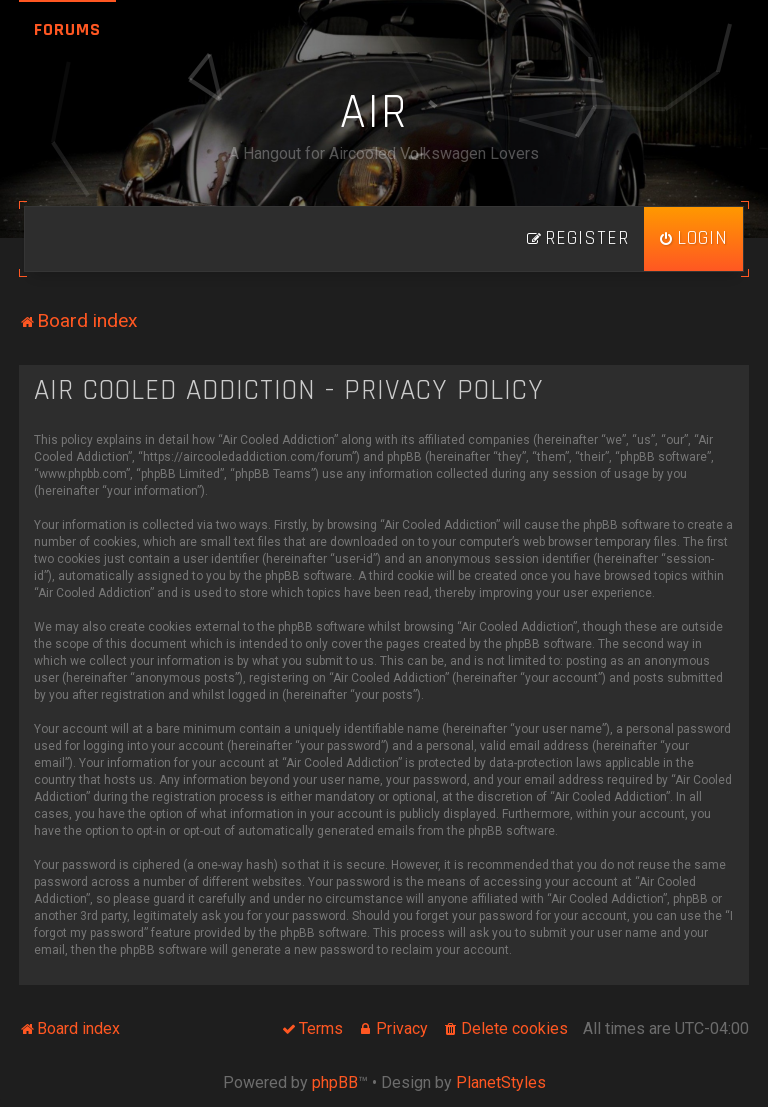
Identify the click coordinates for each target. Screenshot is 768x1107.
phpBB (335, 1082)
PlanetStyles (501, 1082)
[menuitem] (693, 239)
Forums (67, 29)
